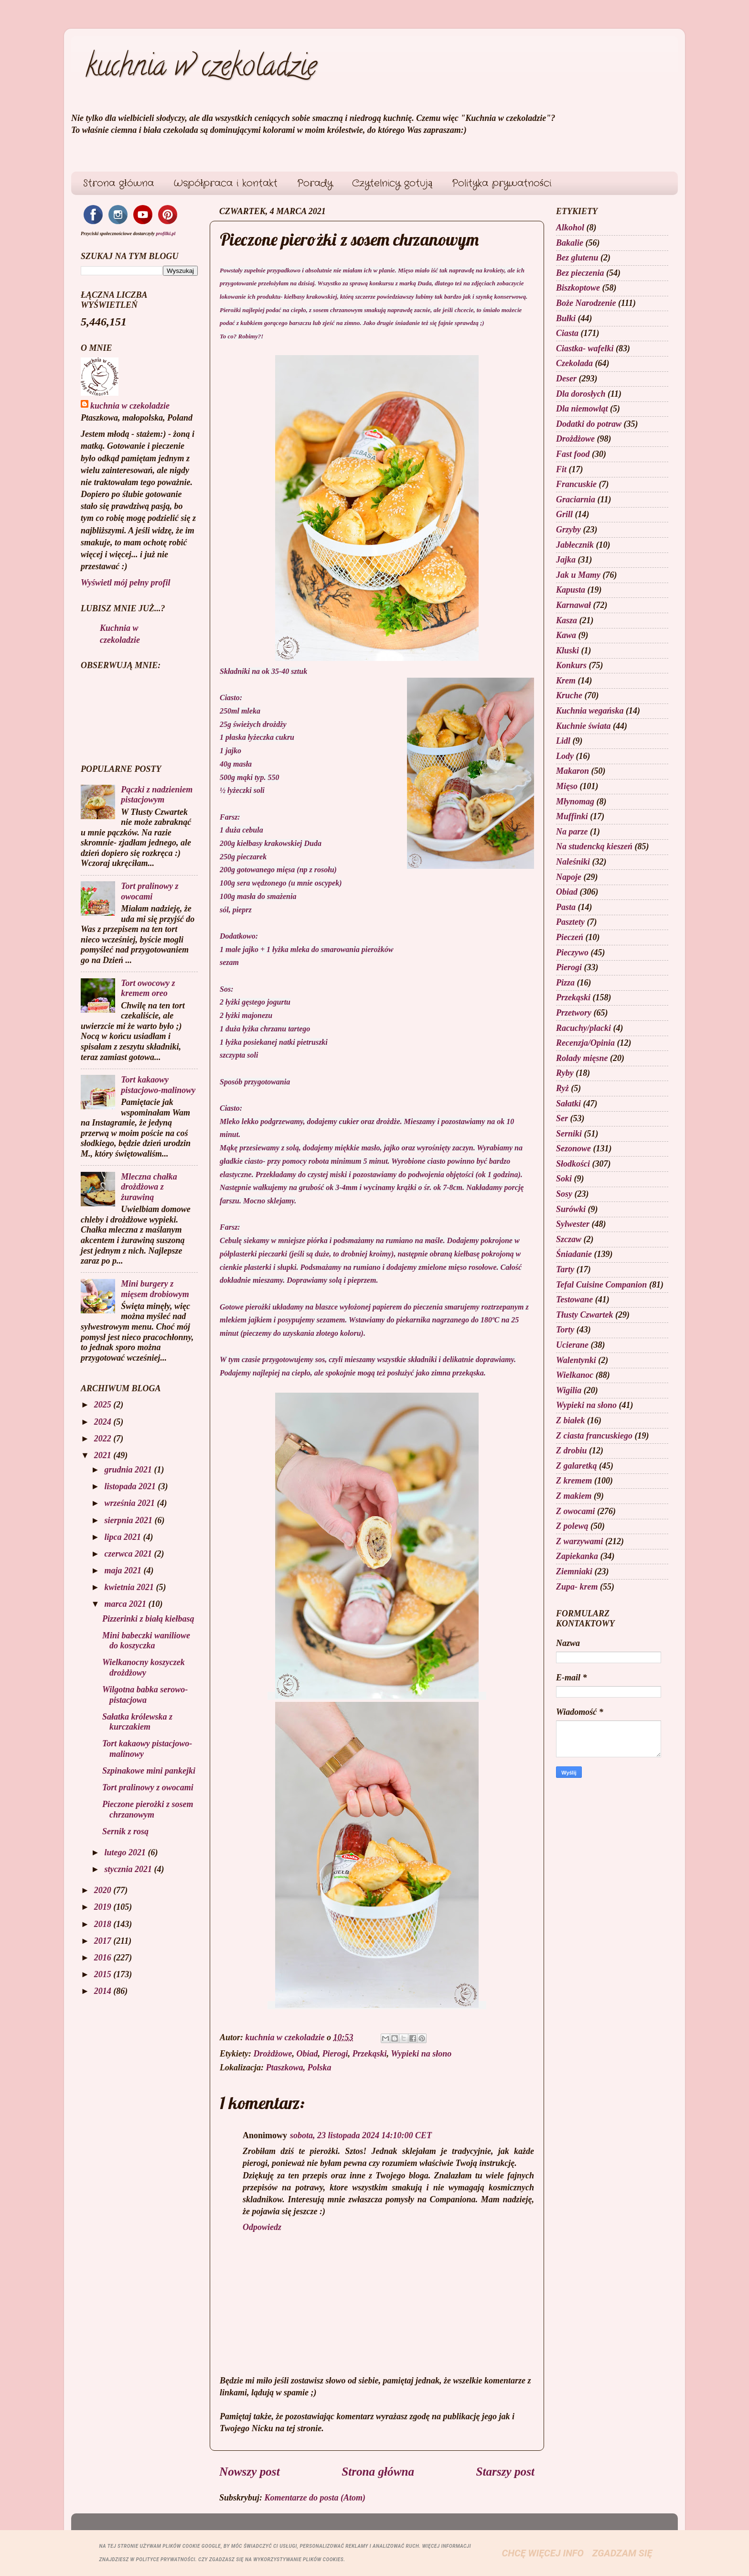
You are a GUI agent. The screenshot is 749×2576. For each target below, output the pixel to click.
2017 (104, 1941)
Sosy (564, 1194)
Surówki (571, 1209)
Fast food (573, 454)
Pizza (565, 982)
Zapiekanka (577, 1556)
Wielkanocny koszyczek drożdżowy (143, 1667)
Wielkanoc (574, 1375)
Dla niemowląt (582, 408)
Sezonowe (573, 1148)
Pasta (566, 907)
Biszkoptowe (578, 287)
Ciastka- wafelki (585, 348)
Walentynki (576, 1360)
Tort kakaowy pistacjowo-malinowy (158, 1085)
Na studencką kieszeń (594, 846)
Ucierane (572, 1345)
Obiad (307, 2053)
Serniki (569, 1133)
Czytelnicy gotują (392, 183)
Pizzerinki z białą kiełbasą (148, 1619)
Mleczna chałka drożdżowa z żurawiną (149, 1187)
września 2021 (130, 1503)
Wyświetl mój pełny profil (126, 582)
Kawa (566, 635)
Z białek (570, 1420)
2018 (104, 1924)
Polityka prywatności (501, 183)
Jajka (566, 559)
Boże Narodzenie (586, 303)
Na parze (572, 831)
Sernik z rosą (125, 1831)
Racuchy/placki (583, 1028)
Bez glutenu (577, 257)
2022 (104, 1438)
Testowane (574, 1299)
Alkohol (570, 227)
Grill (564, 514)
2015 (104, 1974)
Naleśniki (573, 861)
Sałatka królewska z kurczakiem (137, 1722)
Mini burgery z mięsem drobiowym (155, 1289)
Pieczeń (569, 937)
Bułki (566, 318)
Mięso (567, 786)
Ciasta (567, 333)
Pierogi (335, 2053)
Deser (566, 378)
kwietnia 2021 (130, 1587)
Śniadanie (574, 1254)
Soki (564, 1178)
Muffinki (572, 816)
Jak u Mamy (578, 575)
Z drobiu (571, 1450)
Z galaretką (576, 1466)
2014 (104, 1991)
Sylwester (572, 1224)
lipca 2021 (123, 1537)
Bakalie (569, 243)
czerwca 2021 (129, 1554)
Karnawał (573, 605)
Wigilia (568, 1390)
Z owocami (575, 1511)
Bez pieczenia (580, 273)
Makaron (572, 771)
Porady (314, 183)
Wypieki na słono (421, 2053)
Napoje (568, 877)
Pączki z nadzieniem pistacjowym (157, 795)
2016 (104, 1957)
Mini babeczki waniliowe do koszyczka (146, 1641)
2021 (104, 1455)
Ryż (562, 1088)
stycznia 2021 (129, 1869)
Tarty (565, 1269)
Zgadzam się (622, 2553)
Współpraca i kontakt (225, 183)
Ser (562, 1118)
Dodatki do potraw (588, 424)
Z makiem (574, 1496)
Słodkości (573, 1164)
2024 (104, 1422)
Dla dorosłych (581, 394)
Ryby (565, 1073)
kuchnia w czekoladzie (201, 68)
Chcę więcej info (543, 2553)
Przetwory (573, 1012)
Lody (565, 756)
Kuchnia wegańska (590, 710)
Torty (565, 1329)
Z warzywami (579, 1541)
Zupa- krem (577, 1586)
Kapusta (570, 590)
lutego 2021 (126, 1852)
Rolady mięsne (582, 1058)
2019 (104, 1907)
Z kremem (574, 1480)
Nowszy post (249, 2471)
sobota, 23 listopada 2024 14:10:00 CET (361, 2135)
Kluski (567, 650)
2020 (104, 1890)
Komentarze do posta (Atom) (315, 2497)
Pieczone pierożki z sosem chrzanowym (147, 1809)
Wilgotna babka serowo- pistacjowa (145, 1695)
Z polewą (572, 1526)
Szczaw (568, 1239)
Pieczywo (572, 952)
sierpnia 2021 (129, 1520)
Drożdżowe (272, 2053)
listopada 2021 (131, 1486)
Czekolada (574, 363)
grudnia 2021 (129, 1469)
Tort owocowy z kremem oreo (148, 988)
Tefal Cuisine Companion (601, 1284)
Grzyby (568, 529)
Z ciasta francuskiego (594, 1435)
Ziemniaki (574, 1571)
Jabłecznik (575, 545)
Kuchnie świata (583, 726)
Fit (561, 469)
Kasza (566, 620)
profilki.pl (165, 233)
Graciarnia (575, 499)
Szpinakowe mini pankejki (148, 1770)
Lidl (563, 741)
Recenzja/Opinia (585, 1043)
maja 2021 (123, 1570)
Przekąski (370, 2053)
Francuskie (576, 484)
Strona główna (118, 183)
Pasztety (570, 922)
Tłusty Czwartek (584, 1315)
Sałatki (568, 1103)
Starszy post (505, 2471)
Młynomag (575, 801)
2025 (104, 1404)
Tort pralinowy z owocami (149, 891)
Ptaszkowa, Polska (299, 2067)
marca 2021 (126, 1604)
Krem (566, 680)
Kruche (569, 695)
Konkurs (571, 665)
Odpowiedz (262, 2227)
